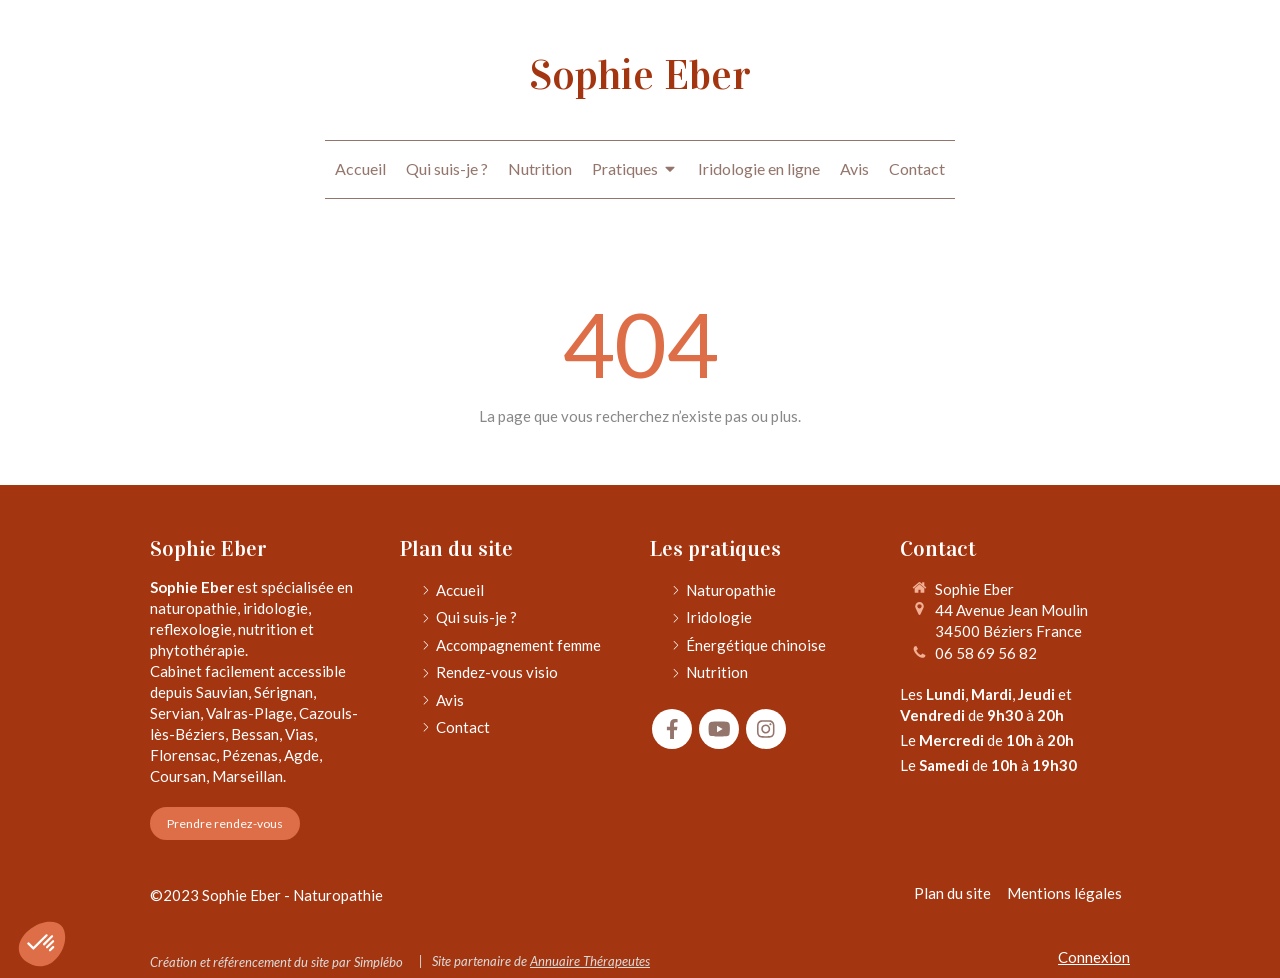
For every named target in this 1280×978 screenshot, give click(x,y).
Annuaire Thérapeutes (590, 961)
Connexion (1094, 957)
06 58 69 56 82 (986, 653)
